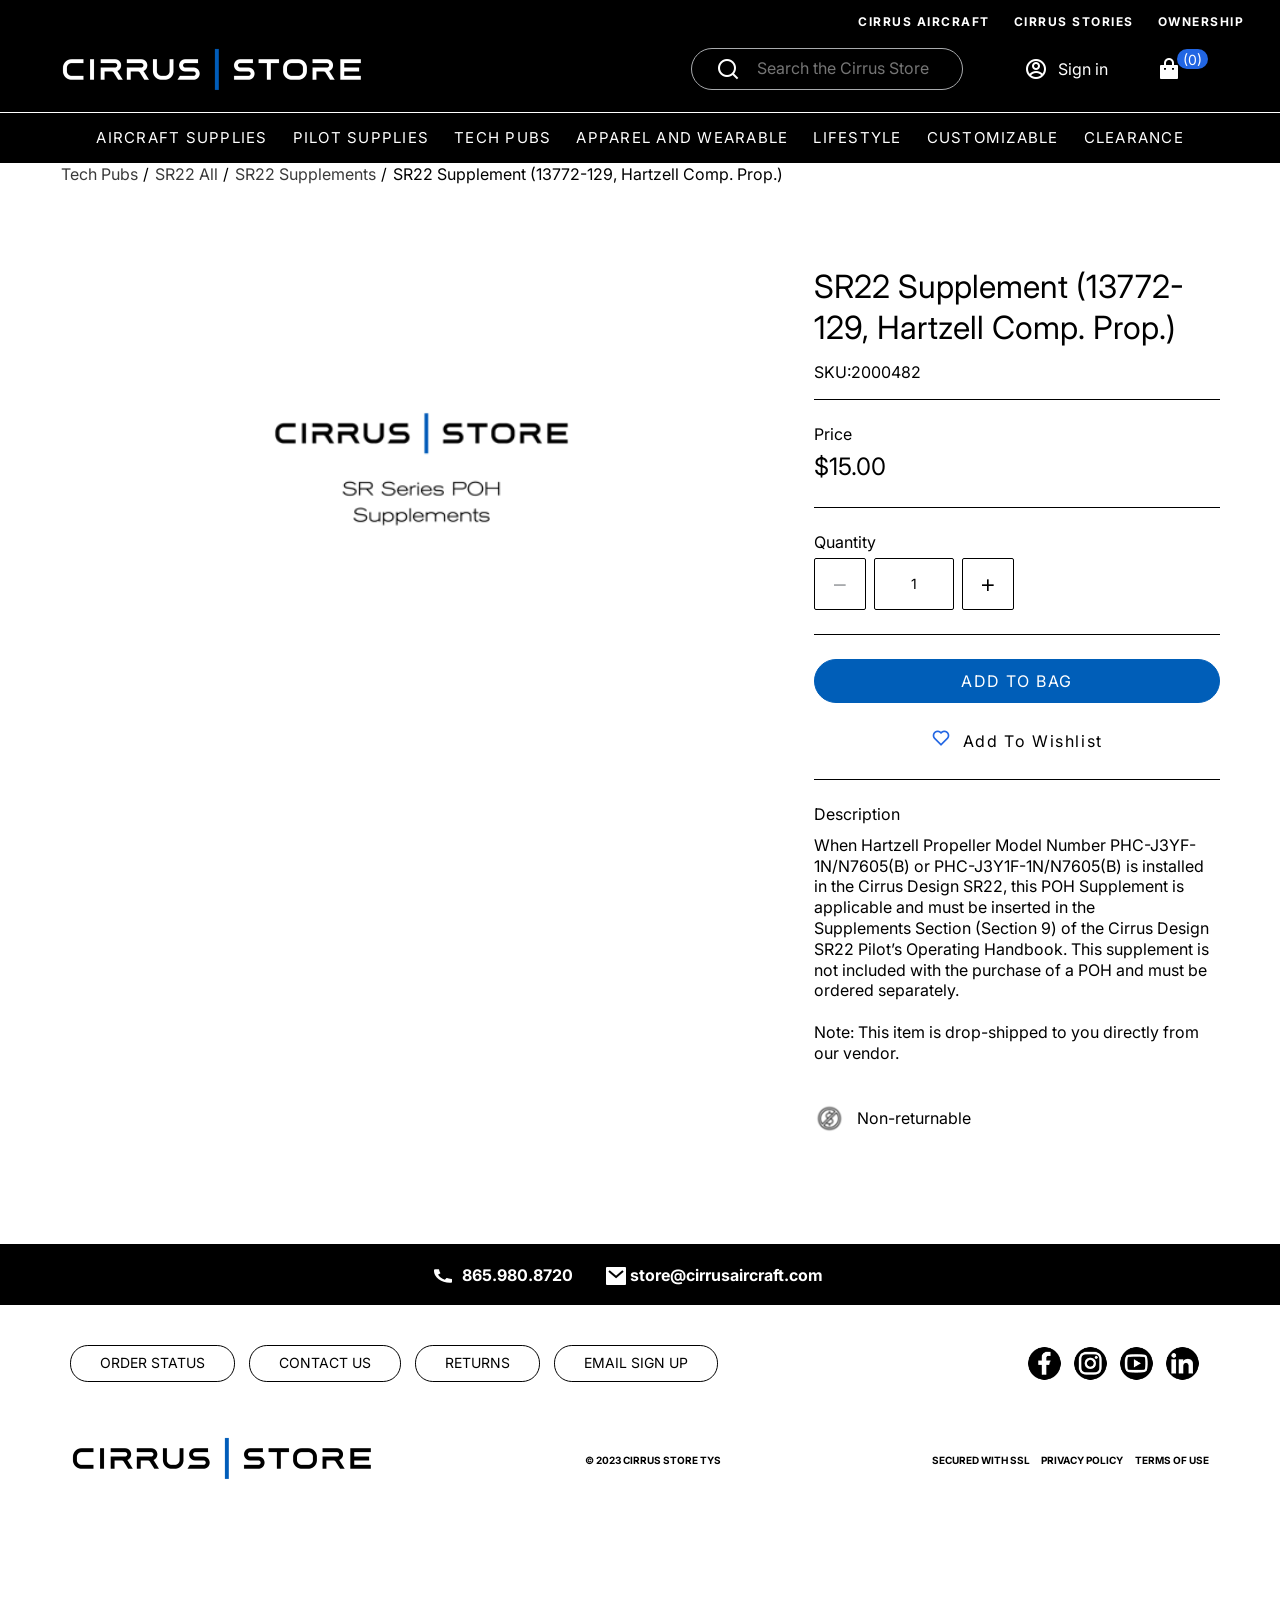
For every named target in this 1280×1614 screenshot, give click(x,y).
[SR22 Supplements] (305, 174)
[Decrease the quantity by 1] (840, 584)
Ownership (1201, 21)
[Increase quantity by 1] (988, 584)
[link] (152, 1363)
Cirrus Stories (1074, 21)
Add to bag (1017, 681)
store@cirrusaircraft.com (726, 1275)
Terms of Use (1172, 1460)
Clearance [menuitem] (1134, 137)
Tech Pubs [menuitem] (502, 137)
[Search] (848, 69)
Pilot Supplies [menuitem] (361, 137)
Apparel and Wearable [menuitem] (682, 137)
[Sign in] (1066, 69)
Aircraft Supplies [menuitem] (181, 137)
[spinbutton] (914, 584)
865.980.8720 (517, 1275)
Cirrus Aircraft (924, 21)
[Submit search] (728, 69)
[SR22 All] (186, 174)
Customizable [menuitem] (993, 137)
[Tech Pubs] (99, 174)
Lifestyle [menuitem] (857, 137)
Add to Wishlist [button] (1033, 741)
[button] (1182, 69)
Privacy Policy (1082, 1460)
